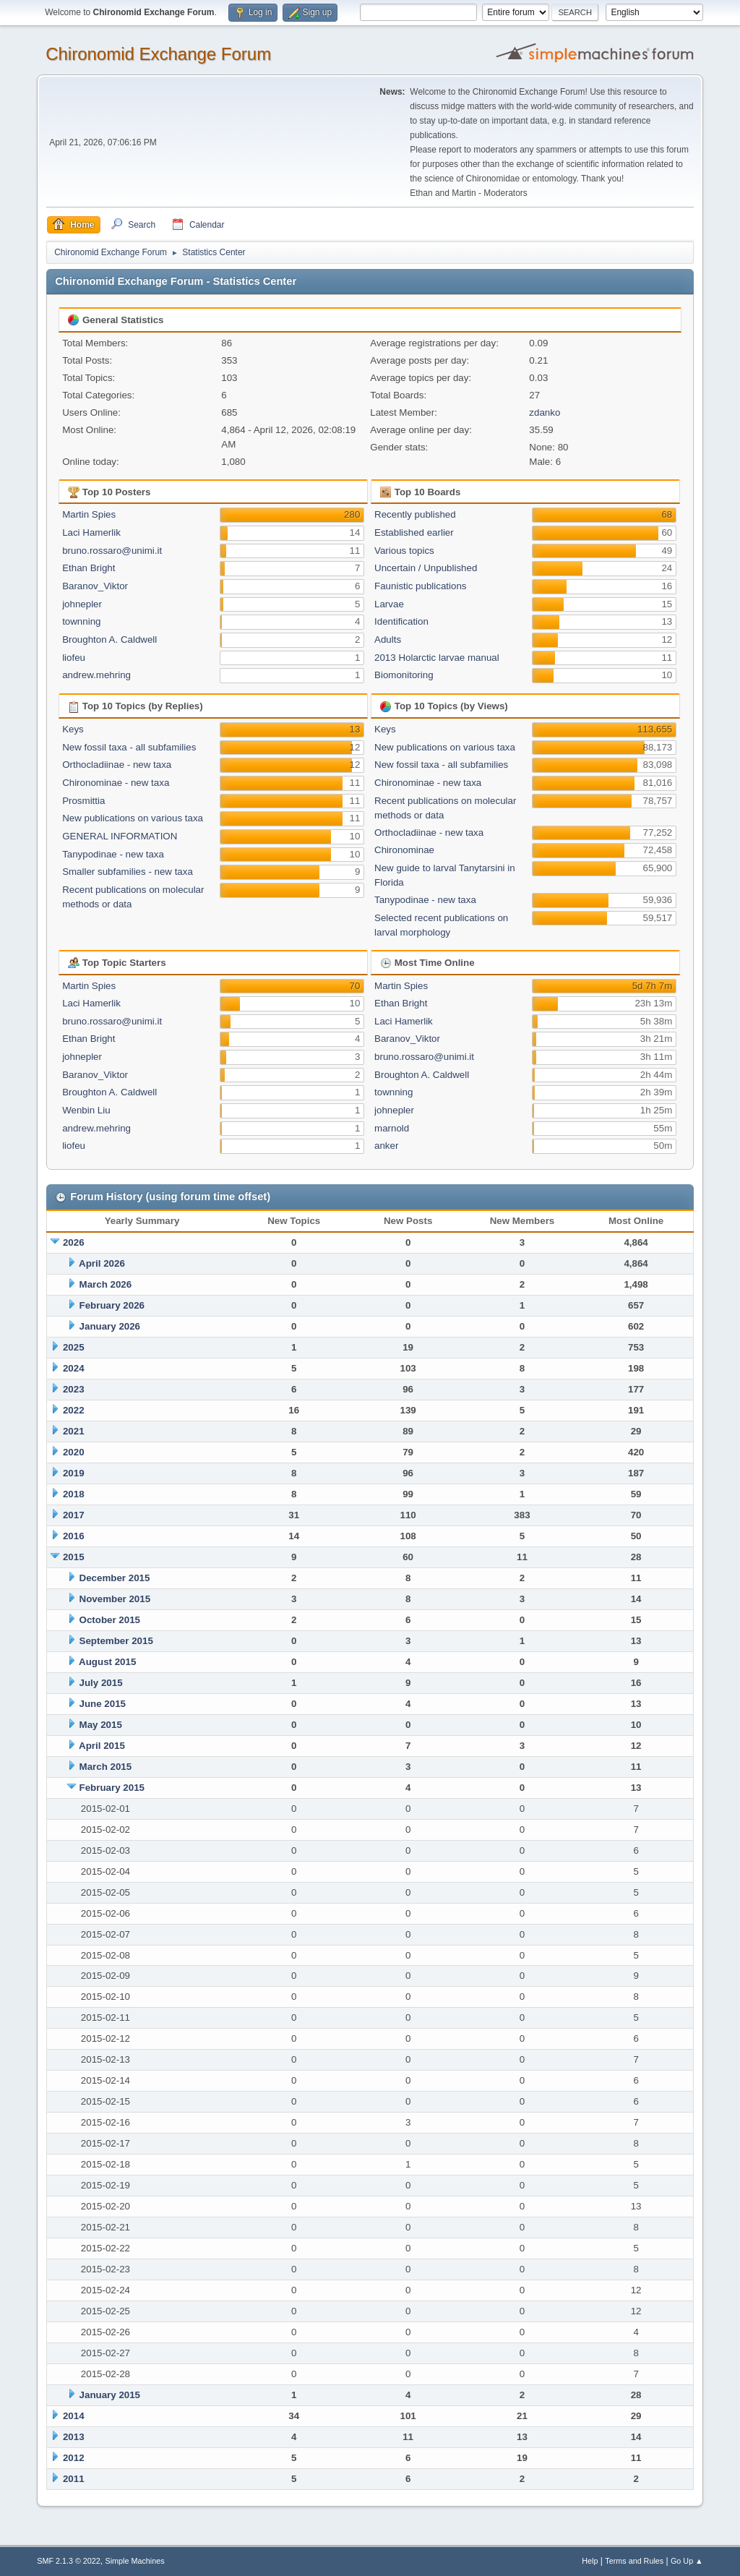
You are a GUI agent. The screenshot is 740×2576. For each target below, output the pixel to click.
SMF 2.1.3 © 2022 (68, 2560)
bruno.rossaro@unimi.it (112, 550)
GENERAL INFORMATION (119, 836)
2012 (74, 2457)
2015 (74, 1557)
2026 (74, 1242)
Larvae (389, 604)
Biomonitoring (404, 674)
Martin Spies (89, 514)
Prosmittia (83, 800)
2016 (74, 1536)
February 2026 (112, 1305)
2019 (74, 1473)
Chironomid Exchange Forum (158, 54)
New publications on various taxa (132, 818)
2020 (74, 1452)
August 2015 (107, 1661)
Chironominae (404, 849)
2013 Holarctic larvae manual (436, 657)
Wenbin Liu (86, 1110)
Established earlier (414, 532)
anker (386, 1145)
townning (81, 621)
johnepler (82, 604)
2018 (74, 1494)
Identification (401, 621)
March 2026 (105, 1284)
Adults (387, 639)
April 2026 (102, 1263)
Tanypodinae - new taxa (113, 854)
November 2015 (115, 1598)
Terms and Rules (634, 2560)
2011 (74, 2478)
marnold (391, 1128)
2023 (74, 1389)
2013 (74, 2436)
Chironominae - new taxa (115, 782)
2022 (74, 1410)
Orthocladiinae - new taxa (116, 764)
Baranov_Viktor (95, 586)
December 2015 (114, 1577)
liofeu (73, 657)
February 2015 (112, 1787)
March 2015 (105, 1766)
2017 (74, 1515)
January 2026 (109, 1326)
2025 (74, 1347)
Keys (73, 729)
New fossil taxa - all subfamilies (129, 747)
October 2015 (109, 1619)
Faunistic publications (420, 586)
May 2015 (100, 1724)
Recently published (415, 514)
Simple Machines (135, 2560)
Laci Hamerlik (91, 532)
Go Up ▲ (687, 2560)
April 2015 (102, 1745)
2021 (74, 1431)
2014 (74, 2415)
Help (590, 2560)
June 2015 (102, 1703)
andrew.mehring (96, 674)
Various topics (404, 550)
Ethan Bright (88, 567)
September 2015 (116, 1640)
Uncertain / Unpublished (425, 567)
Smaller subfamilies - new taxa (127, 871)
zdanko (544, 412)
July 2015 (101, 1682)
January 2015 (109, 2394)
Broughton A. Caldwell (109, 639)
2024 (74, 1368)
